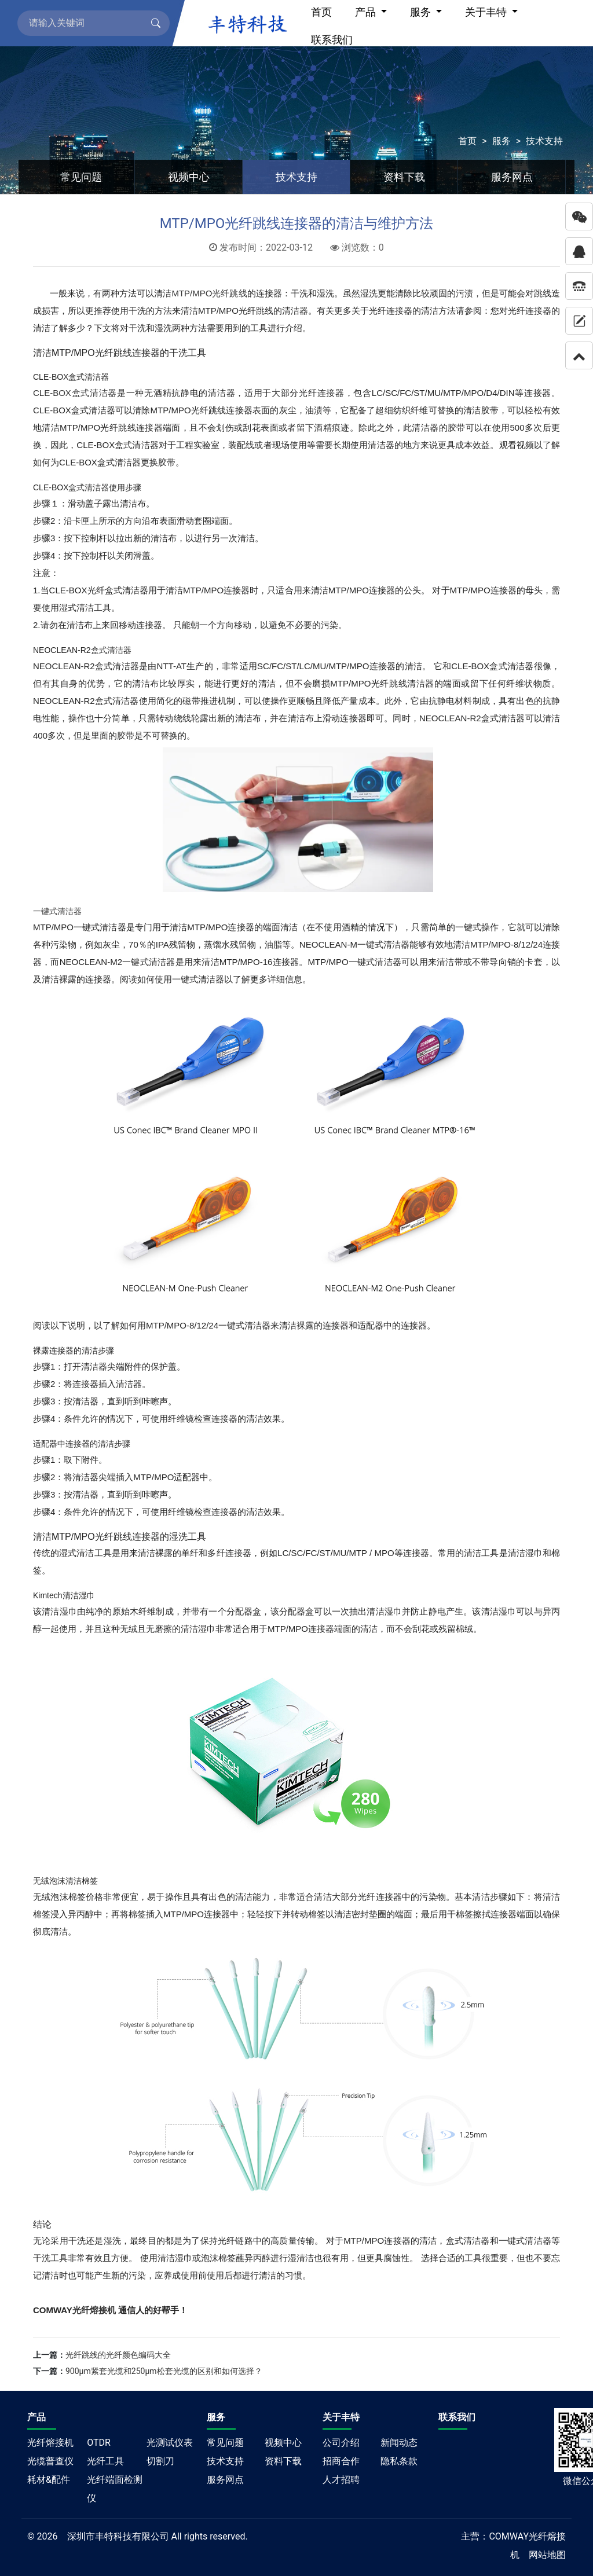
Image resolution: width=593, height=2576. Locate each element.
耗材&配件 (48, 2479)
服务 (501, 140)
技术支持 (544, 140)
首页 (467, 140)
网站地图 (547, 2554)
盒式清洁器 (88, 487)
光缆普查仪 (50, 2461)
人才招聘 (341, 2479)
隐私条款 (399, 2461)
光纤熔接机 (50, 2442)
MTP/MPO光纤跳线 (209, 293)
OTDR (99, 2442)
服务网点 (512, 177)
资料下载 (404, 177)
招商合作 (341, 2461)
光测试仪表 (170, 2442)
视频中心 (189, 177)
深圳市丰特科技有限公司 (118, 2536)
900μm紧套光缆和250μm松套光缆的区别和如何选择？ (163, 2371)
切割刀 (160, 2461)
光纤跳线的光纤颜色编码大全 (118, 2355)
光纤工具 (105, 2461)
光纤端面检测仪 (114, 2489)
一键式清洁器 (57, 911)
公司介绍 (341, 2442)
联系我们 (332, 40)
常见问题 (81, 177)
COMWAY (509, 2536)
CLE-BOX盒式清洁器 (75, 393)
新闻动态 (399, 2442)
